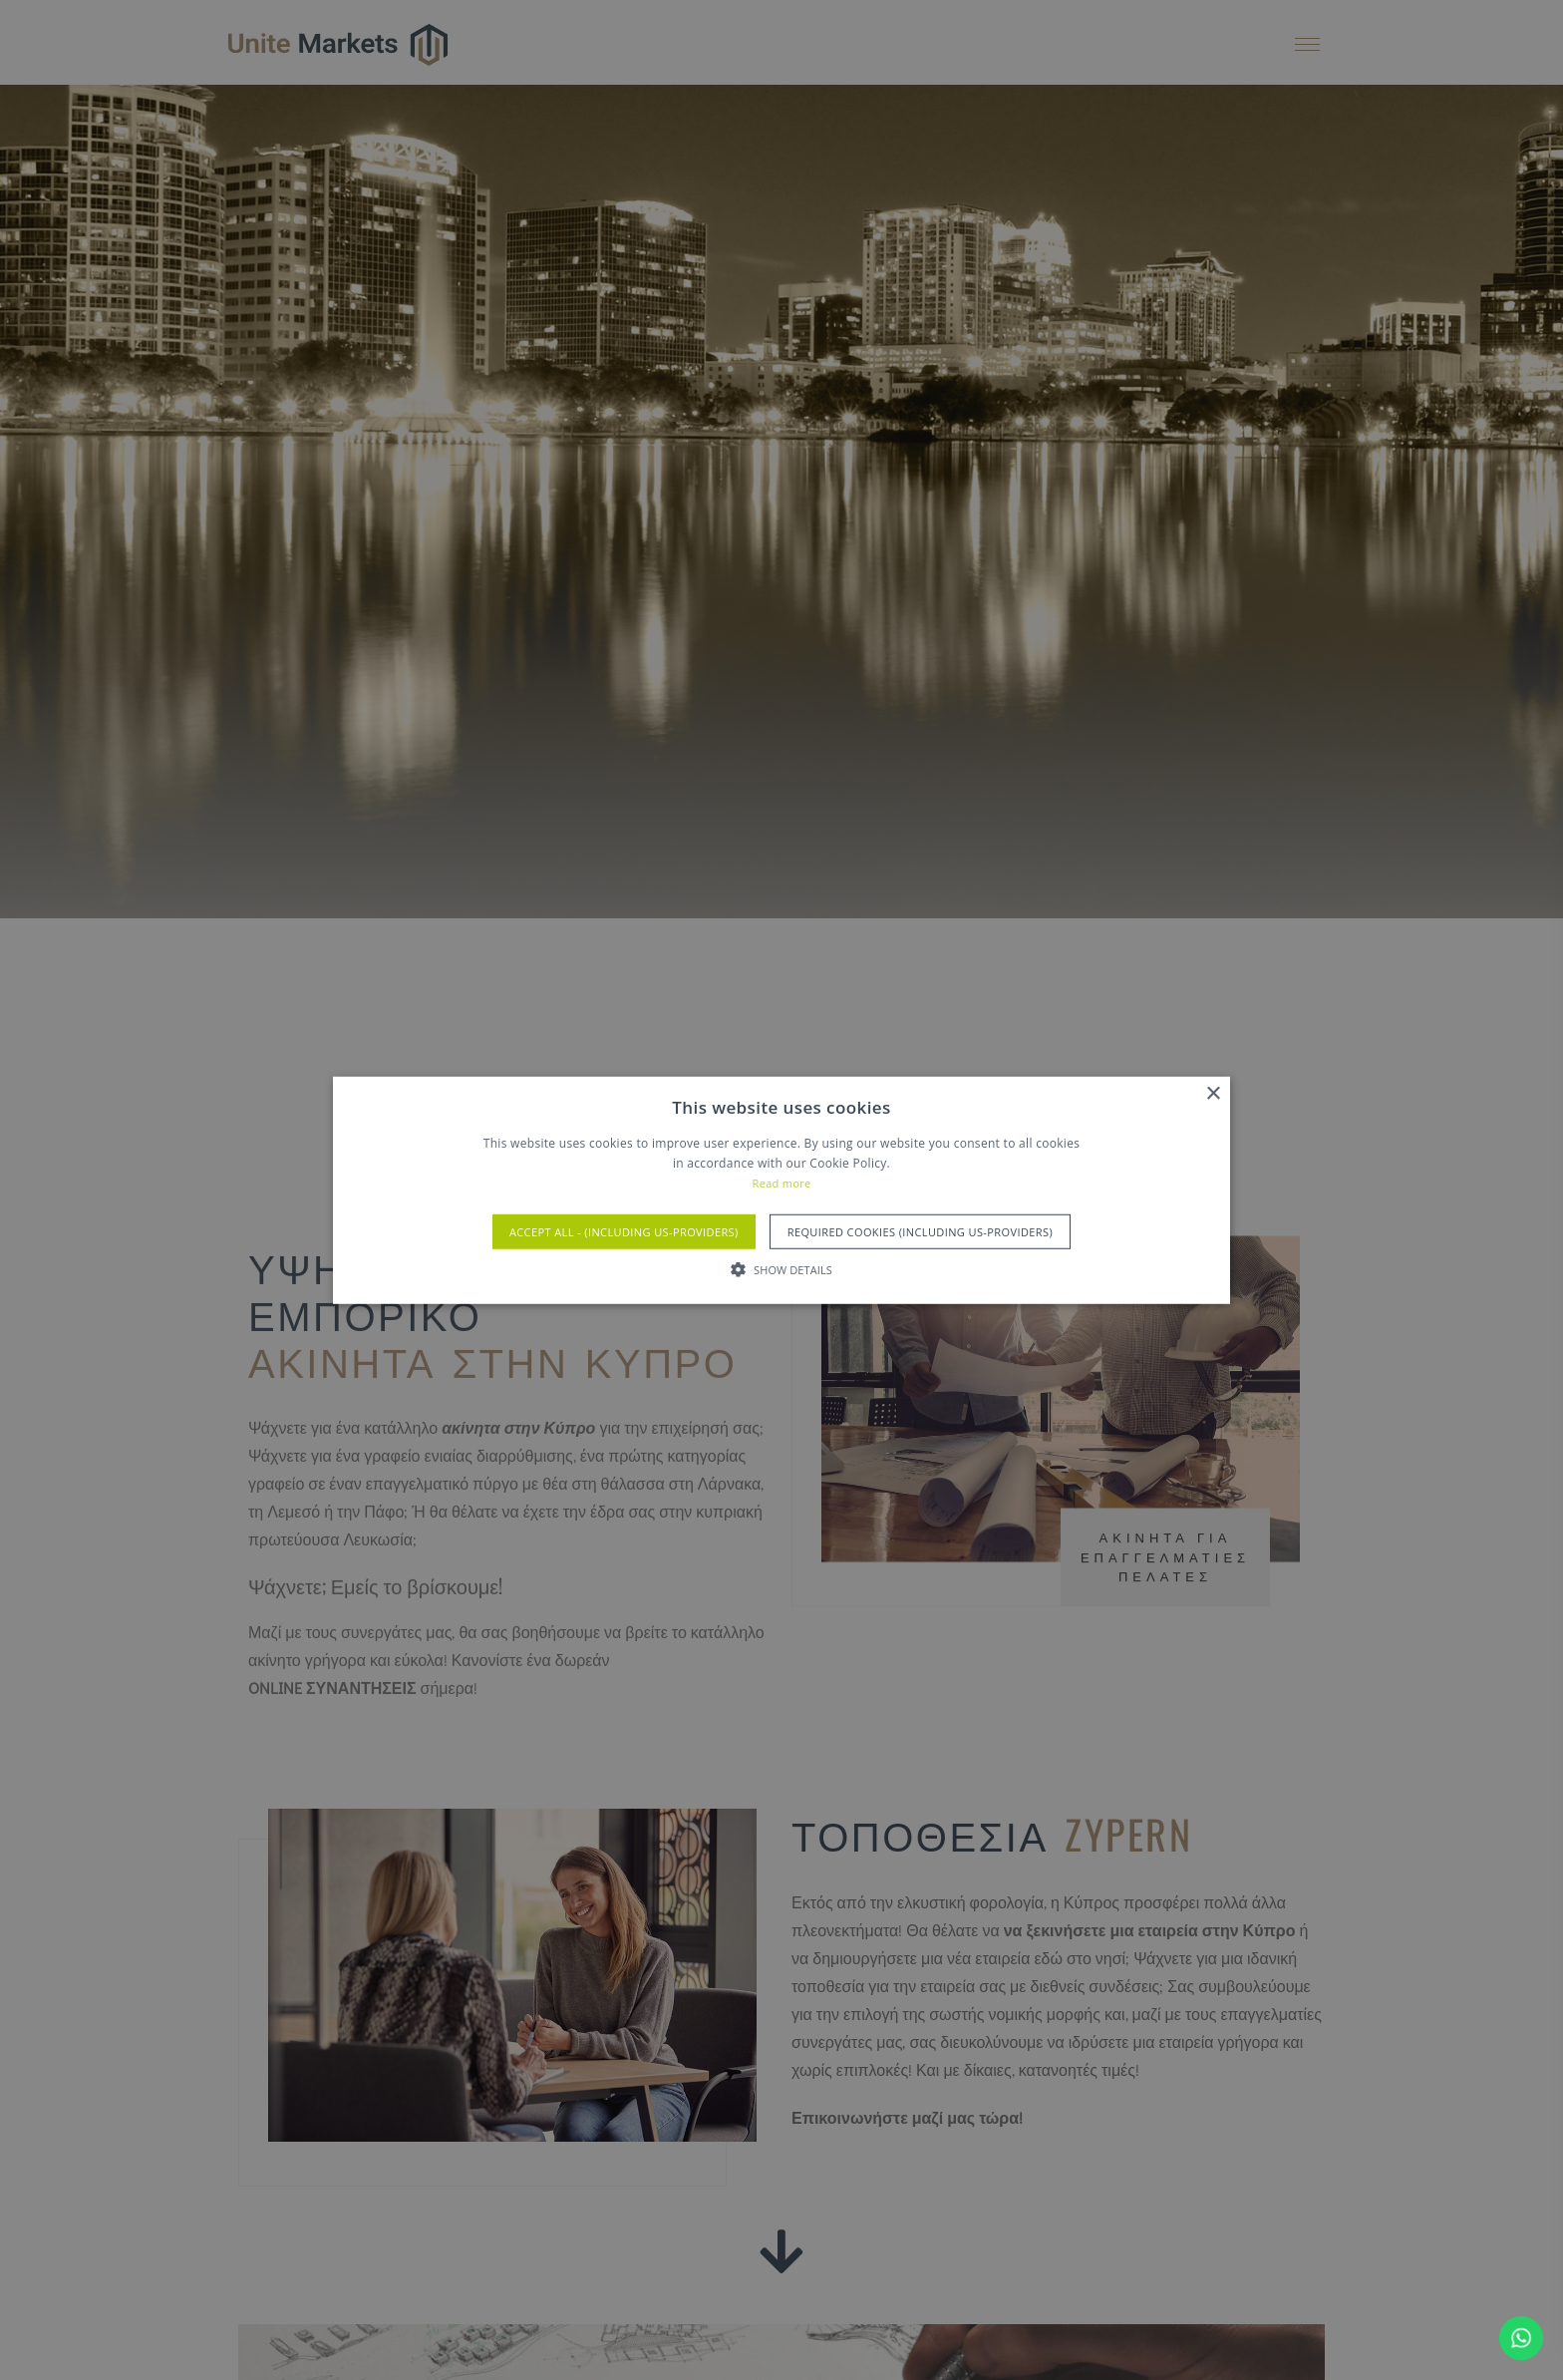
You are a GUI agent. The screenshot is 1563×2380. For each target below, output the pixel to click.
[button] (781, 1269)
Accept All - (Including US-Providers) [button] (624, 1231)
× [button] (1212, 1093)
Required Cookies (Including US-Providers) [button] (920, 1231)
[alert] (781, 1190)
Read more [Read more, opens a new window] (782, 1183)
